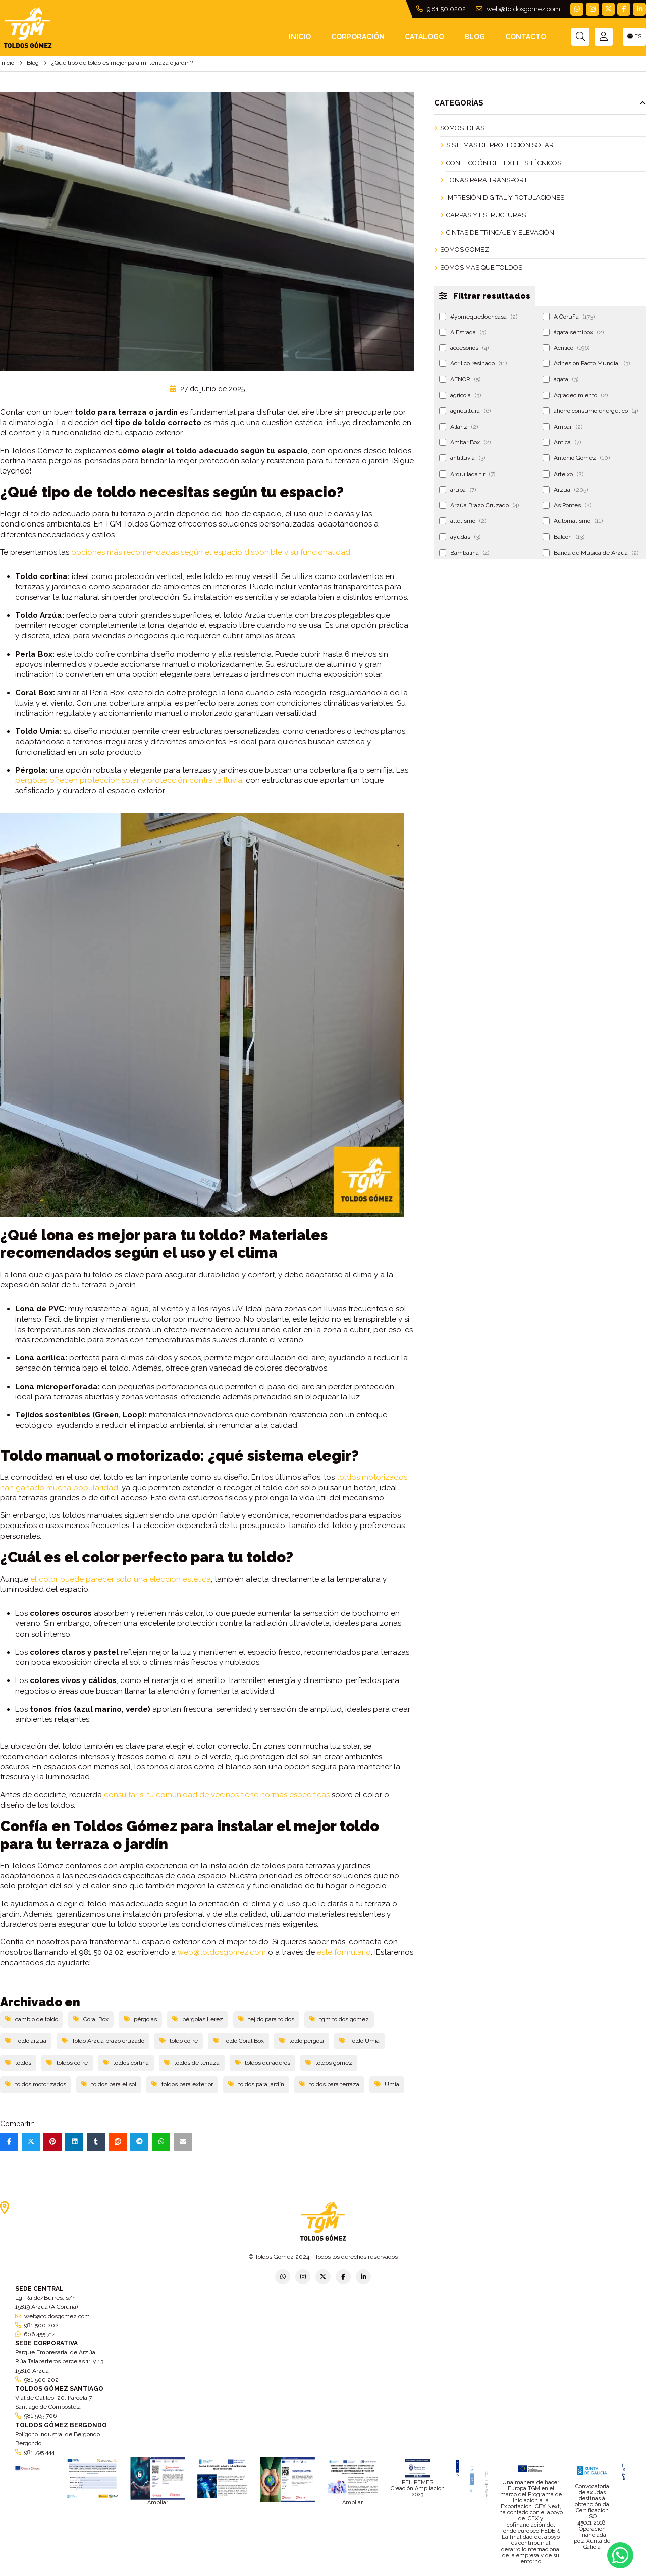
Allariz (458, 426)
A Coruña (569, 316)
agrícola (460, 395)
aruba (457, 489)
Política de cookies (440, 2572)
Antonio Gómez (576, 457)
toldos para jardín (256, 2084)
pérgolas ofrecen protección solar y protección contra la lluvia (128, 780)
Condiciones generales (377, 2572)
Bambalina (464, 552)
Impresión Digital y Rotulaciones (505, 197)
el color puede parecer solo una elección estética (120, 1579)
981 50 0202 (441, 9)
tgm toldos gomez (339, 2019)
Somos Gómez (464, 249)
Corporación (358, 37)
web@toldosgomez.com (518, 9)
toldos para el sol (108, 2084)
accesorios (464, 347)
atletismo (462, 520)
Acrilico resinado (473, 363)
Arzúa (565, 489)
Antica (562, 442)
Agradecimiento (575, 395)
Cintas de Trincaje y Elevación (500, 232)
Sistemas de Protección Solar (500, 145)
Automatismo (573, 520)
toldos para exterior (182, 2084)
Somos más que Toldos (481, 267)
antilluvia (462, 457)
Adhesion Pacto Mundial (586, 363)
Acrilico (566, 347)
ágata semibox (573, 332)
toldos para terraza (329, 2084)
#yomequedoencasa (478, 316)
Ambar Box (465, 442)
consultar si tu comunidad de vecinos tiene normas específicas (217, 1794)
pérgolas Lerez (197, 2019)
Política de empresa (274, 2572)
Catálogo (424, 37)
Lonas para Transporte (488, 180)
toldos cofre (67, 2062)
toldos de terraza (192, 2062)
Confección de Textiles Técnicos (503, 163)
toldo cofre (178, 2040)
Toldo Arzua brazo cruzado (103, 2040)
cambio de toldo (31, 2019)
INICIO (300, 37)
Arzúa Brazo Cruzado (479, 505)
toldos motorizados (35, 2084)
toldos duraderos (262, 2062)
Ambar (562, 426)
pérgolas (140, 2019)
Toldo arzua (25, 2040)
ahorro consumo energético (590, 410)
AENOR (459, 379)
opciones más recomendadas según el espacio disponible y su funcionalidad (210, 552)
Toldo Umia (359, 2040)
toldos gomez (328, 2062)
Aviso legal (324, 2572)
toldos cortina (126, 2062)
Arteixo (563, 474)
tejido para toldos (266, 2019)
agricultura (465, 410)
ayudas (459, 536)
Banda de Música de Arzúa (590, 552)
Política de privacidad (210, 2572)
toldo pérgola (301, 2040)
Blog (474, 37)
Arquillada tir (467, 474)
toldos (18, 2062)
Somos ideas (462, 128)
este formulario (344, 1952)
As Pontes (567, 505)
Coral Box (91, 2019)
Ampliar (157, 2502)
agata (560, 379)
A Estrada (462, 332)
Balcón (563, 536)
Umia (386, 2084)
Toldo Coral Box (238, 2040)
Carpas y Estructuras (486, 215)
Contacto (525, 37)
